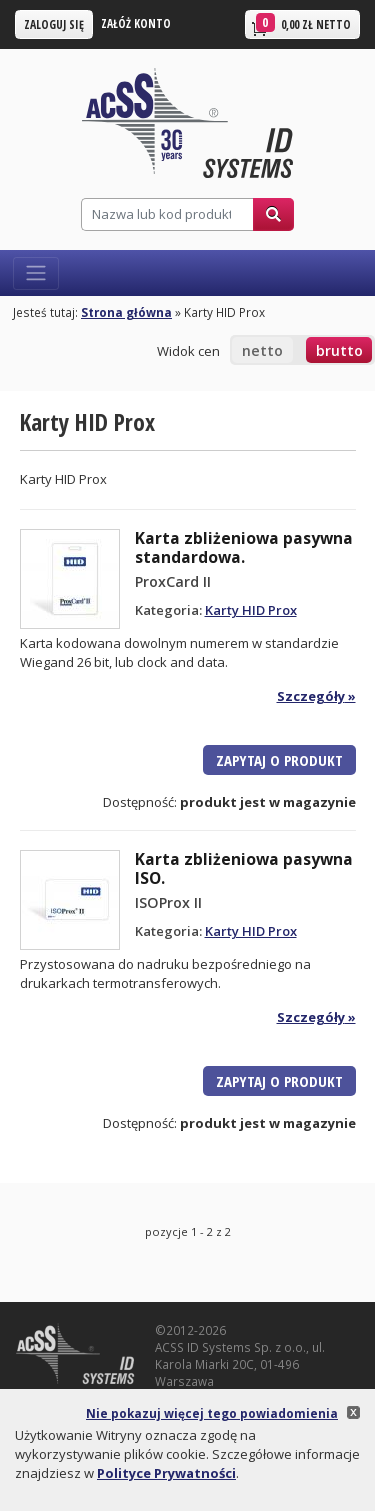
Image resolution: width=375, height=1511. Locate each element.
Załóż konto (136, 23)
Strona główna (126, 312)
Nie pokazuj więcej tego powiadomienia (212, 1413)
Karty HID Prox (251, 610)
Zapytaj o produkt (279, 760)
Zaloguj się (54, 24)
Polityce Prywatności (166, 1473)
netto (262, 350)
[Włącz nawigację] (36, 273)
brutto (339, 350)
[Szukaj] (167, 214)
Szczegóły (311, 696)
